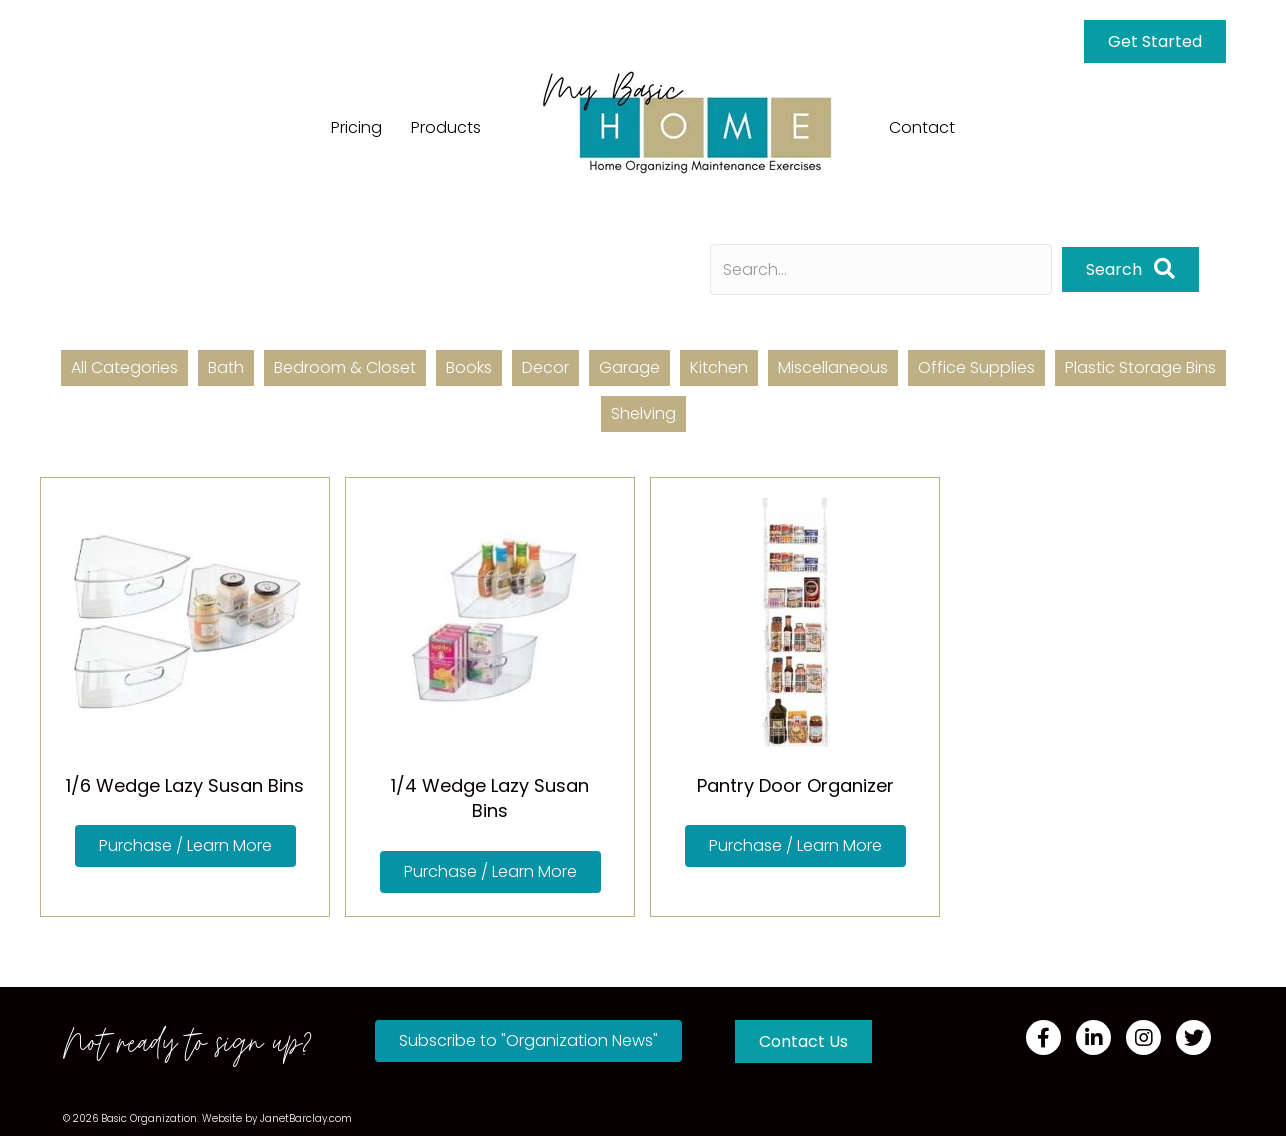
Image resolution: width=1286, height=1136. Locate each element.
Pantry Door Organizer (795, 785)
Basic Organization (149, 1118)
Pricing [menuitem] (356, 127)
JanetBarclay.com (306, 1118)
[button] (1130, 269)
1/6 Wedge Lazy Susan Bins (185, 785)
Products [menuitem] (446, 127)
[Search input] (881, 269)
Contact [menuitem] (922, 127)
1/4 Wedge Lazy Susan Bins (490, 798)
